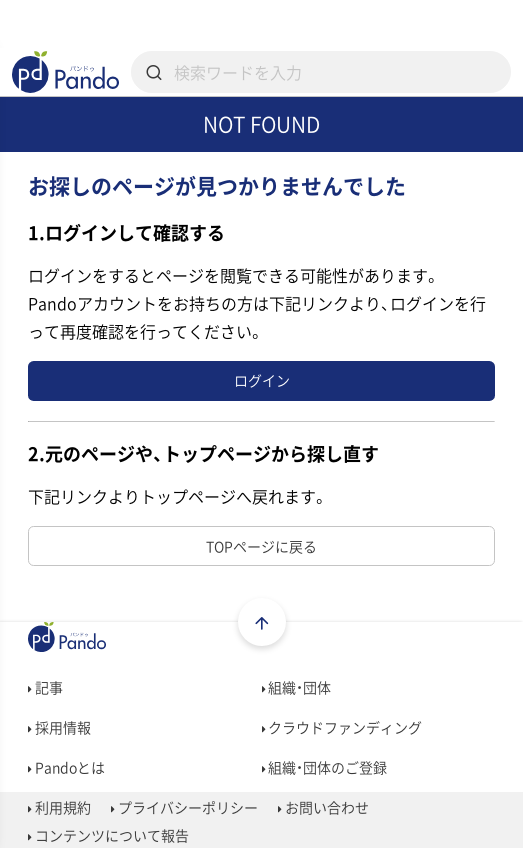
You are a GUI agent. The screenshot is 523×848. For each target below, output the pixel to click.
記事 (45, 687)
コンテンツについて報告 (108, 835)
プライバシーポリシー (184, 807)
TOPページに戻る (261, 546)
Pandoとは (66, 767)
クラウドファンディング (342, 727)
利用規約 (59, 807)
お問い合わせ (323, 807)
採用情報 (59, 727)
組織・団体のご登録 (325, 767)
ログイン (262, 380)
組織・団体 (297, 687)
